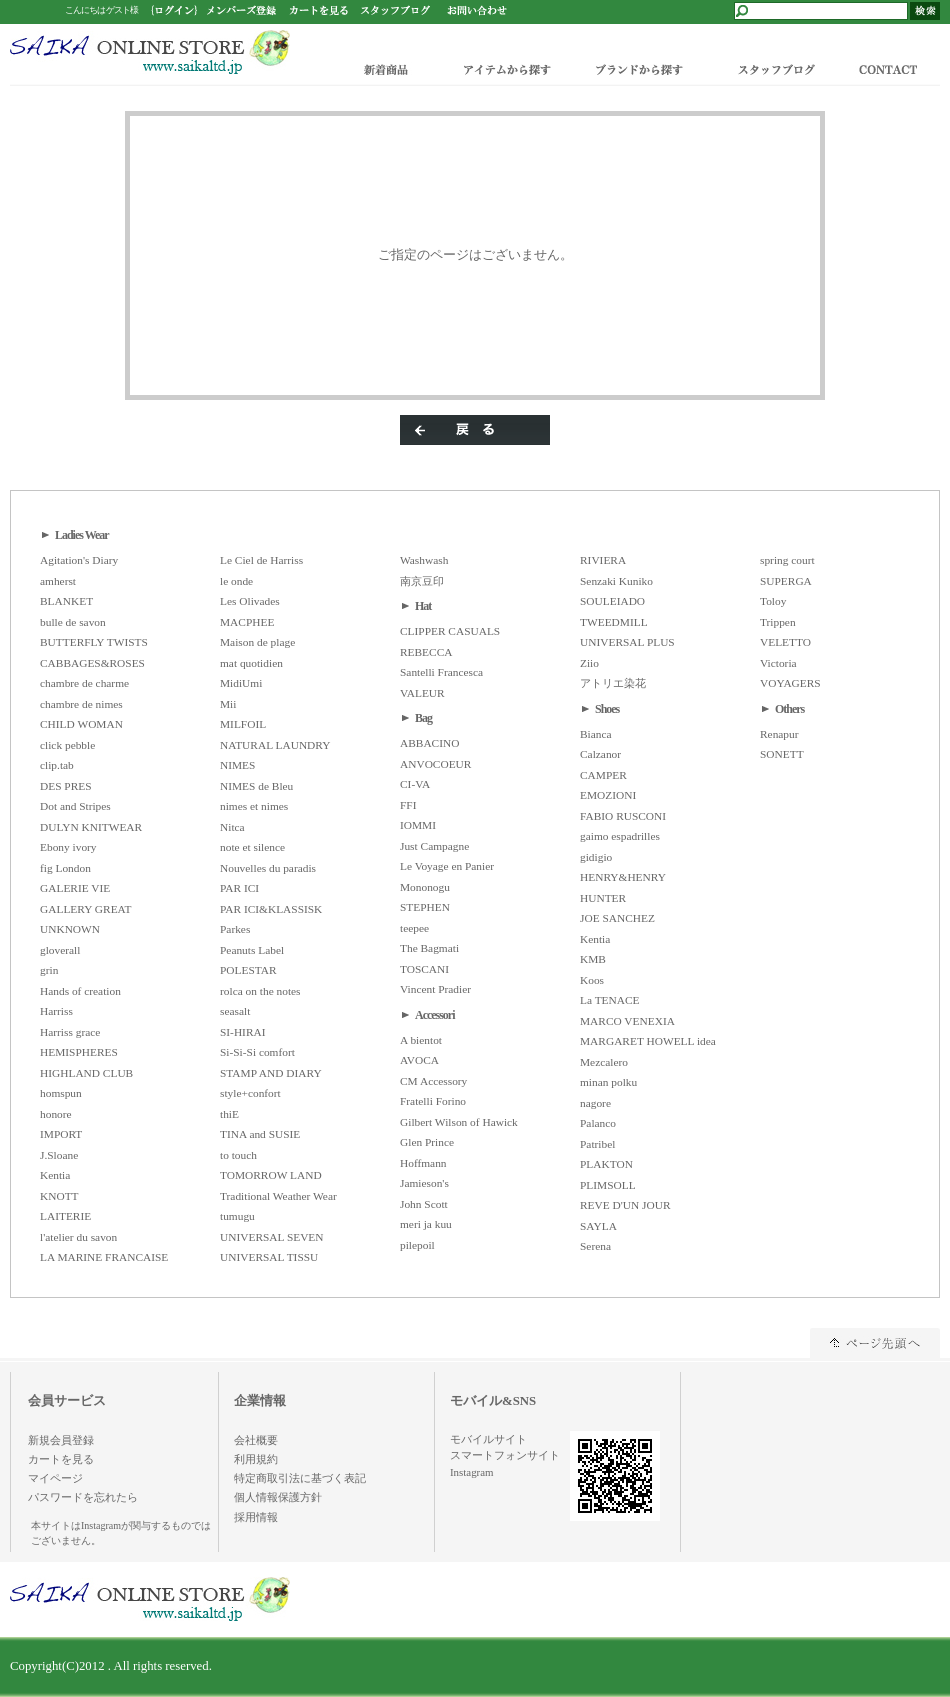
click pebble (67, 745)
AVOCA (419, 1060)
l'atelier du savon (78, 1237)
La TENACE (610, 1000)
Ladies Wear (82, 535)
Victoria (778, 663)
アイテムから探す (502, 69)
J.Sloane (59, 1155)
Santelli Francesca (441, 672)
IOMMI (418, 825)
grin (49, 970)
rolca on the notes (260, 991)
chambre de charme (84, 683)
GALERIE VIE (75, 888)
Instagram (471, 1472)
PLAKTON (606, 1164)
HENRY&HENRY (623, 877)
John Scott (424, 1204)
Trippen (778, 622)
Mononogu (425, 887)
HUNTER (603, 898)
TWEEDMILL (614, 622)
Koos (592, 980)
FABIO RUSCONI (623, 816)
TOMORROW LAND (271, 1175)
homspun (61, 1093)
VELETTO (785, 642)
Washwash (424, 560)
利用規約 (256, 1459)
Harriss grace (70, 1032)
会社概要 (256, 1440)
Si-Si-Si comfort (257, 1052)
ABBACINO (429, 743)
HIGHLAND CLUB (86, 1073)
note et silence (252, 847)
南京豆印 (422, 581)
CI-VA (415, 784)
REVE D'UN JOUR (625, 1205)
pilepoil (417, 1245)
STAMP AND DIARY (271, 1073)
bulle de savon (73, 622)
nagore (595, 1103)
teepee (414, 928)
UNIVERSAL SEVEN (272, 1237)
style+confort (250, 1093)
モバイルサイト (488, 1439)
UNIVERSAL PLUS (627, 642)
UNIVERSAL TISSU (269, 1257)
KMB (593, 959)
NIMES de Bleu (256, 786)
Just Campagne (434, 846)
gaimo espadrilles (620, 836)
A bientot (421, 1040)
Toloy (773, 601)
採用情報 (256, 1517)
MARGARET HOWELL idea (648, 1041)
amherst (58, 581)
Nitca (232, 827)
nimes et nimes (254, 806)
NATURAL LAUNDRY (275, 745)
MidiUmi (241, 683)
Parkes (235, 929)
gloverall (60, 950)
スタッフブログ (775, 69)
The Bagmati (429, 948)
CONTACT (892, 69)
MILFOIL (243, 724)
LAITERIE (65, 1216)
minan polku (608, 1082)
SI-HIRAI (243, 1032)
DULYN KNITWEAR (91, 827)
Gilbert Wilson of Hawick (459, 1122)
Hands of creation (80, 991)
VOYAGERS (790, 683)
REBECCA (426, 652)
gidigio (596, 857)
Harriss (56, 1011)
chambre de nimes (81, 704)
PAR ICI (239, 888)
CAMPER (603, 775)
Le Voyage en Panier (447, 866)
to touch (238, 1155)
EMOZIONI (608, 795)
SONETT (782, 754)
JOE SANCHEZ (617, 918)
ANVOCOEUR (435, 764)
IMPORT (61, 1134)
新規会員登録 (61, 1440)
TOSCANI (424, 969)
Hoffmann (423, 1163)
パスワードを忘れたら (83, 1497)
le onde (236, 581)
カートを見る (61, 1459)
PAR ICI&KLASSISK (271, 909)
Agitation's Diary (79, 560)
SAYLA (598, 1226)
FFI (408, 805)
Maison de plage (257, 642)
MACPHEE (247, 622)
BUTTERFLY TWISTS (94, 642)
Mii (228, 704)
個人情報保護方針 (278, 1497)
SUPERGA (786, 581)
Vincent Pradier (435, 989)
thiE (229, 1114)
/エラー (150, 52)
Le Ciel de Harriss (261, 560)
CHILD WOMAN (81, 724)
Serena (595, 1246)
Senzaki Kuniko (616, 581)
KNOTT (59, 1196)
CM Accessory (433, 1081)
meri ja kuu (426, 1224)
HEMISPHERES (79, 1052)
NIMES (237, 765)
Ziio (589, 663)
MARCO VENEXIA (627, 1021)
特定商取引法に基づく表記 (300, 1478)
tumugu (237, 1216)
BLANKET (66, 601)
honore (56, 1114)
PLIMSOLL (608, 1185)
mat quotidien (251, 663)
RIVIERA (603, 560)
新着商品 (387, 69)
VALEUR (422, 693)
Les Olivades (250, 601)
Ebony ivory (68, 847)
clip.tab (57, 765)
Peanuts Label (252, 950)
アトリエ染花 (613, 683)
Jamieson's (424, 1183)
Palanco (598, 1123)
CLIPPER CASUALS (450, 631)
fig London (65, 868)
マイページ (55, 1478)
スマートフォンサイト (505, 1455)
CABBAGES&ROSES (92, 663)
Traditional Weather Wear (278, 1196)
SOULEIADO (612, 601)
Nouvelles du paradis (268, 868)
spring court (787, 560)
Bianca (596, 734)
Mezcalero (604, 1062)
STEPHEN (425, 907)
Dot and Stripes (75, 806)
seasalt (235, 1011)
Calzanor (600, 754)
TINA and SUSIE (260, 1134)
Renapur (779, 734)
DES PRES (66, 786)
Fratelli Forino (433, 1101)
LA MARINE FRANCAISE (104, 1257)
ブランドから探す (637, 69)
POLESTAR (248, 970)
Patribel (597, 1144)
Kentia (55, 1175)
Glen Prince (427, 1142)
